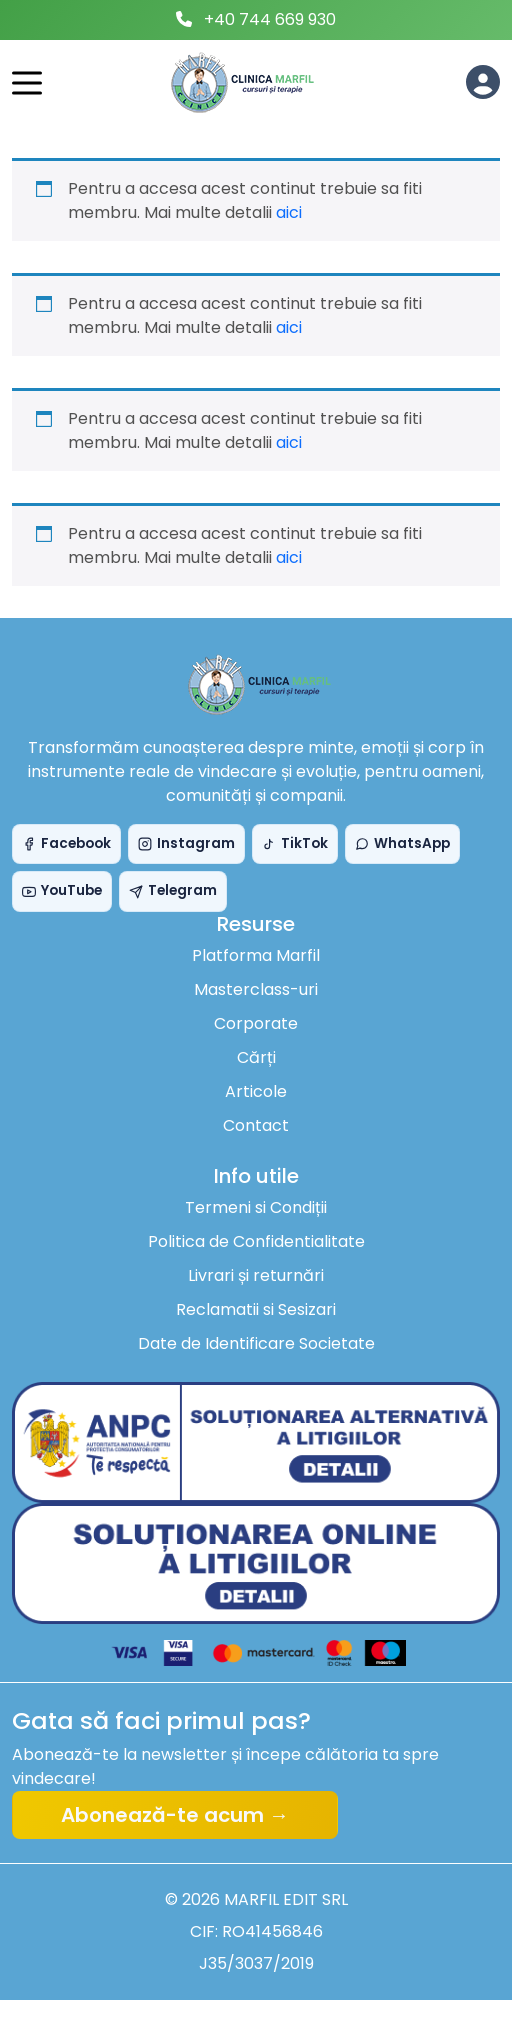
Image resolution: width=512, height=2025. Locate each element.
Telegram (173, 890)
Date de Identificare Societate (256, 1343)
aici (289, 212)
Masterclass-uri (256, 989)
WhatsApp (402, 843)
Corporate (256, 1023)
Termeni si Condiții (256, 1207)
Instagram (186, 843)
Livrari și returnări (256, 1275)
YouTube (62, 890)
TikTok (295, 843)
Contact (256, 1125)
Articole (256, 1091)
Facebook (66, 843)
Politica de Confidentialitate (256, 1241)
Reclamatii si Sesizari (256, 1309)
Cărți (256, 1057)
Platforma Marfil (256, 955)
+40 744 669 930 (270, 19)
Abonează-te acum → (175, 1815)
